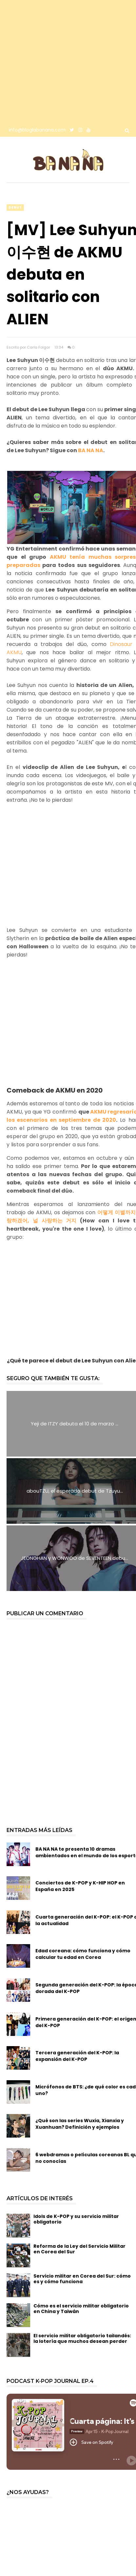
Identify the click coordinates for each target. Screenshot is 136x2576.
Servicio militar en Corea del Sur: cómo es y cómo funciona (82, 2279)
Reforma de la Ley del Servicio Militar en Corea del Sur (79, 2249)
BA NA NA (90, 450)
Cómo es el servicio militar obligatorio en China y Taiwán (81, 2309)
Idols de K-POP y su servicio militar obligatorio (76, 2219)
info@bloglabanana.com (37, 130)
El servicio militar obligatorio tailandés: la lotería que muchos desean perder (82, 2338)
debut (15, 207)
